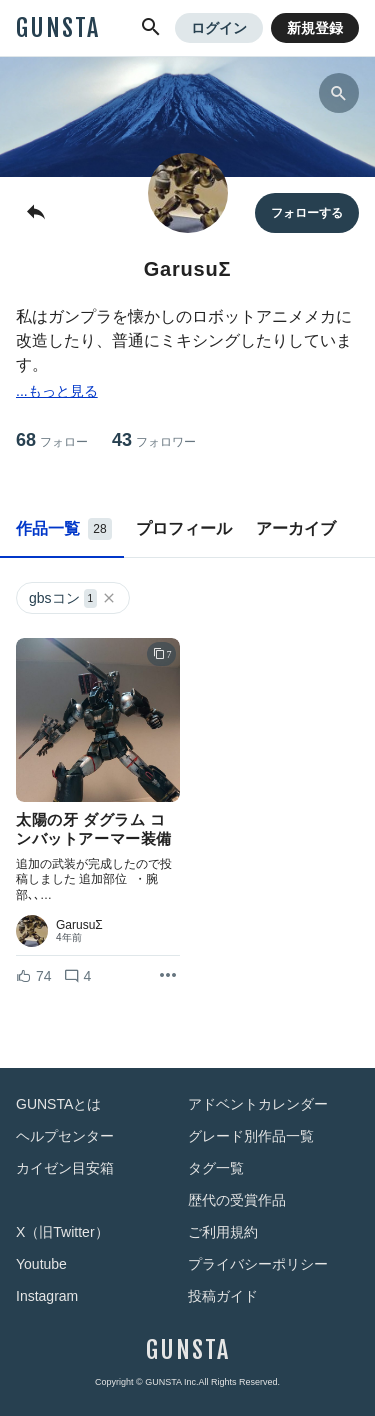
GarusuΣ (79, 925)
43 (154, 440)
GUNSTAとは (58, 1104)
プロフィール (184, 528)
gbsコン (73, 598)
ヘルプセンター (65, 1136)
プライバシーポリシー (258, 1264)
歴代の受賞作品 (237, 1200)
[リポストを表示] (168, 976)
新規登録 (315, 28)
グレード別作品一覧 (251, 1136)
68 (52, 440)
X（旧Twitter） (62, 1232)
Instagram (47, 1296)
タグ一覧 (216, 1168)
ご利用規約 (223, 1232)
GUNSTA (58, 28)
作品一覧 (64, 529)
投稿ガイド (223, 1296)
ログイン (219, 28)
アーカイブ (296, 528)
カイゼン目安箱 (65, 1168)
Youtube (41, 1264)
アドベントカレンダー (258, 1104)
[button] (151, 28)
